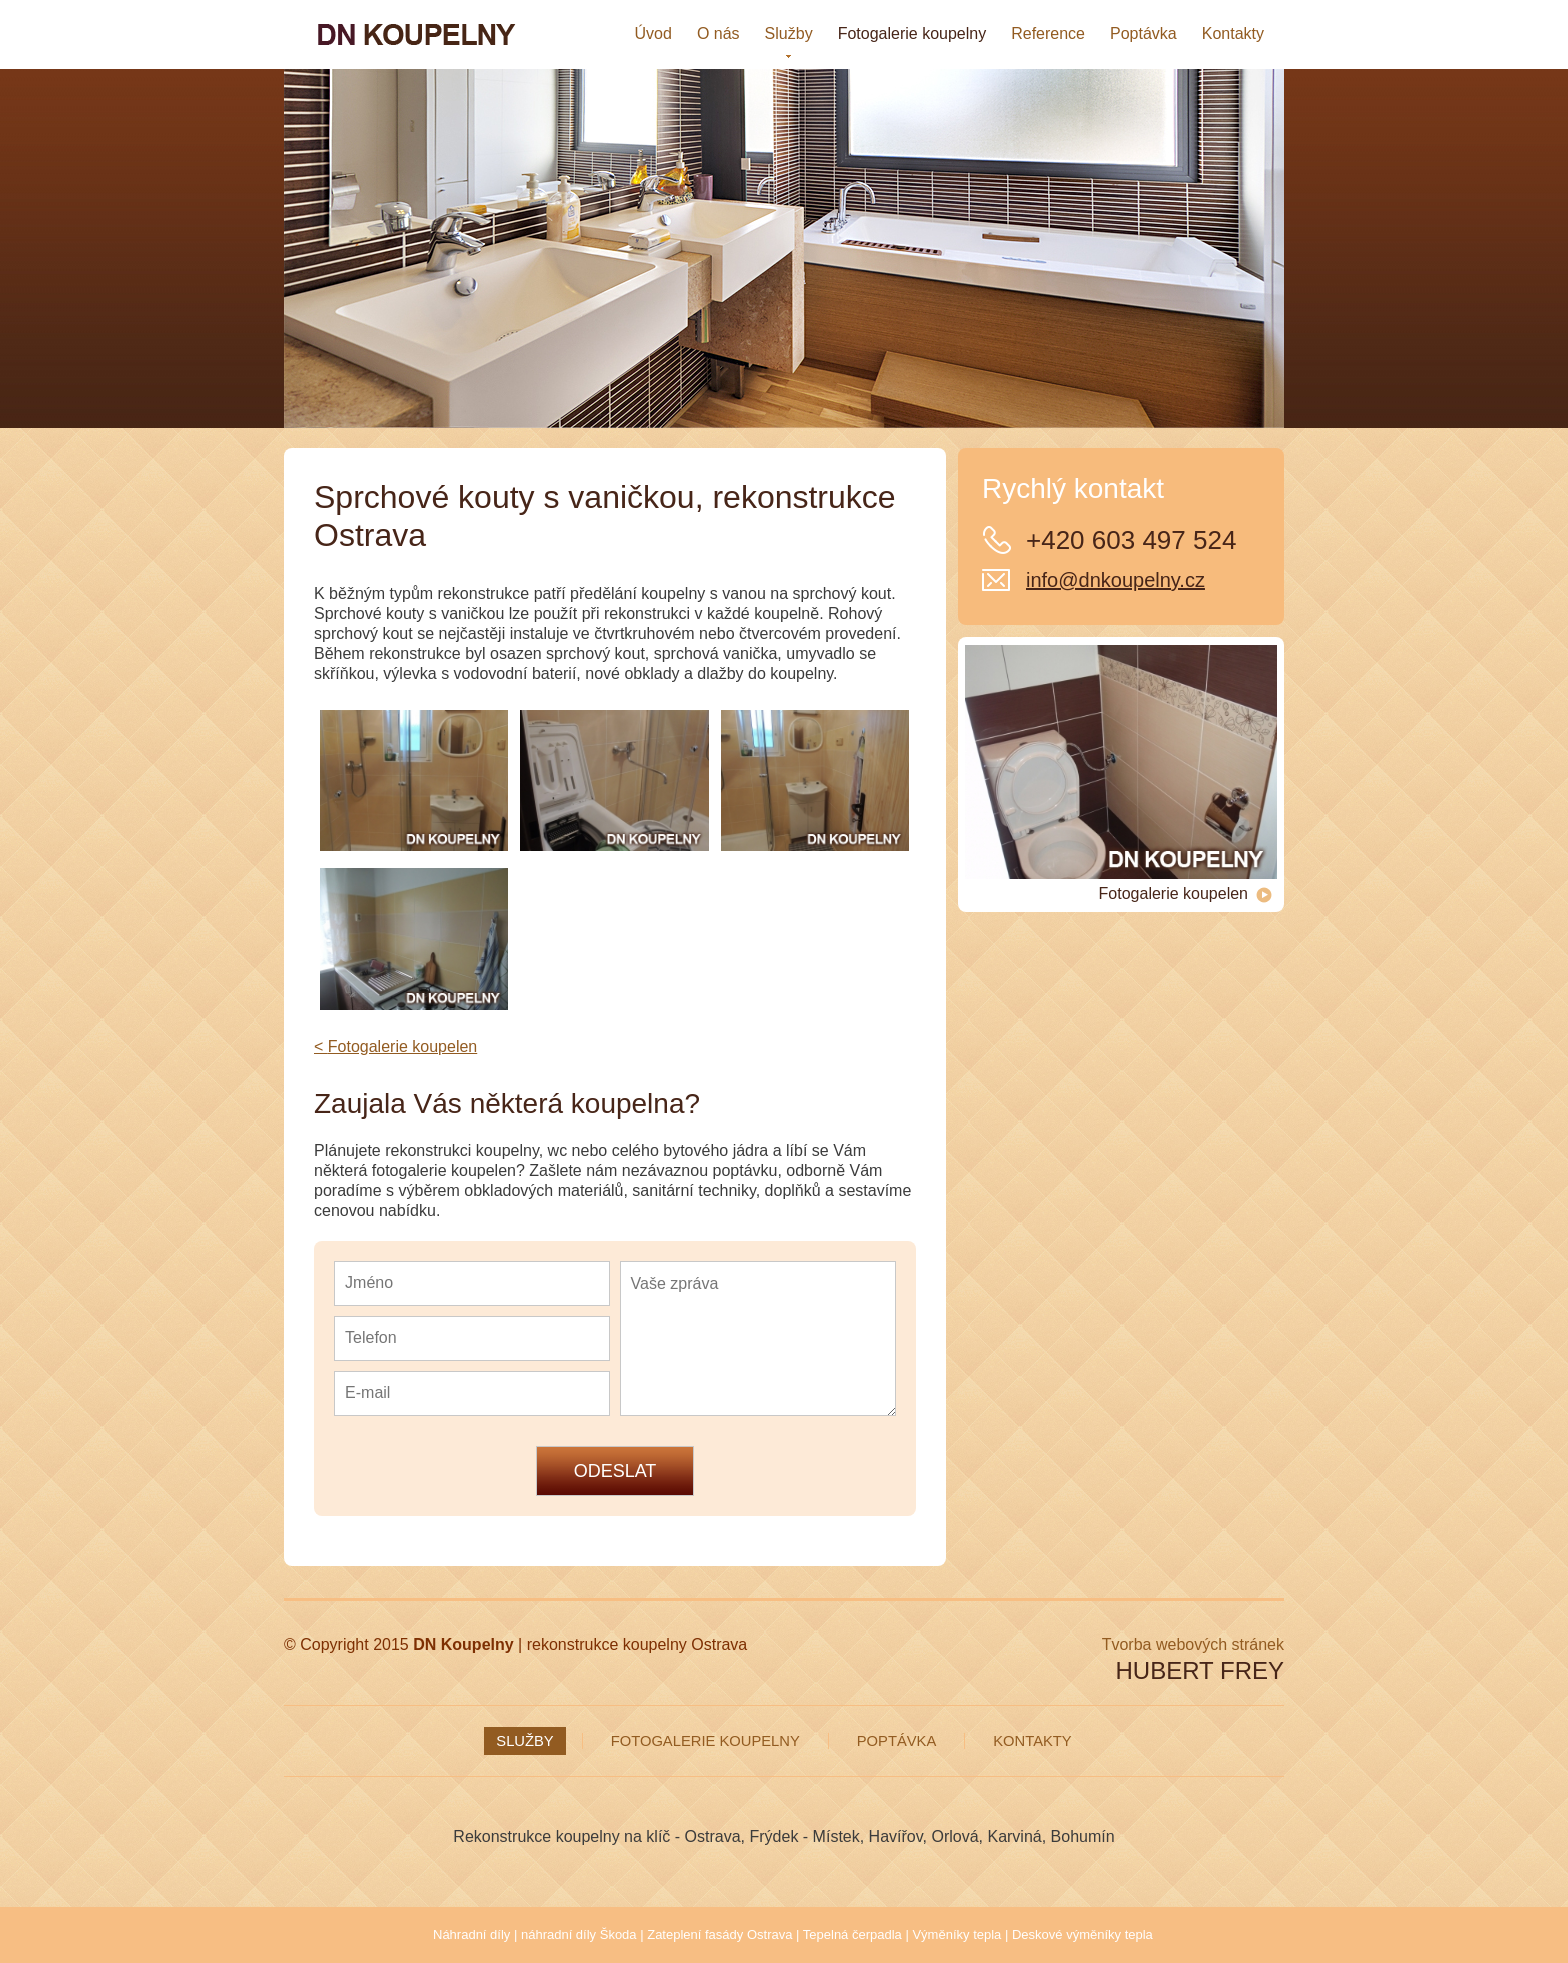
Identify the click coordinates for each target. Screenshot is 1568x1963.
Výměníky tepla (956, 1934)
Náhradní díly (471, 1934)
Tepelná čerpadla (852, 1934)
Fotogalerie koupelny (705, 1741)
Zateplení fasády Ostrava (719, 1934)
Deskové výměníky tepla (1082, 1934)
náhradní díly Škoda (579, 1934)
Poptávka (897, 1741)
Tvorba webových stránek (1193, 1644)
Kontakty (1032, 1741)
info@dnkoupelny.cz (1115, 580)
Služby (524, 1741)
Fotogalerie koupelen (1185, 894)
